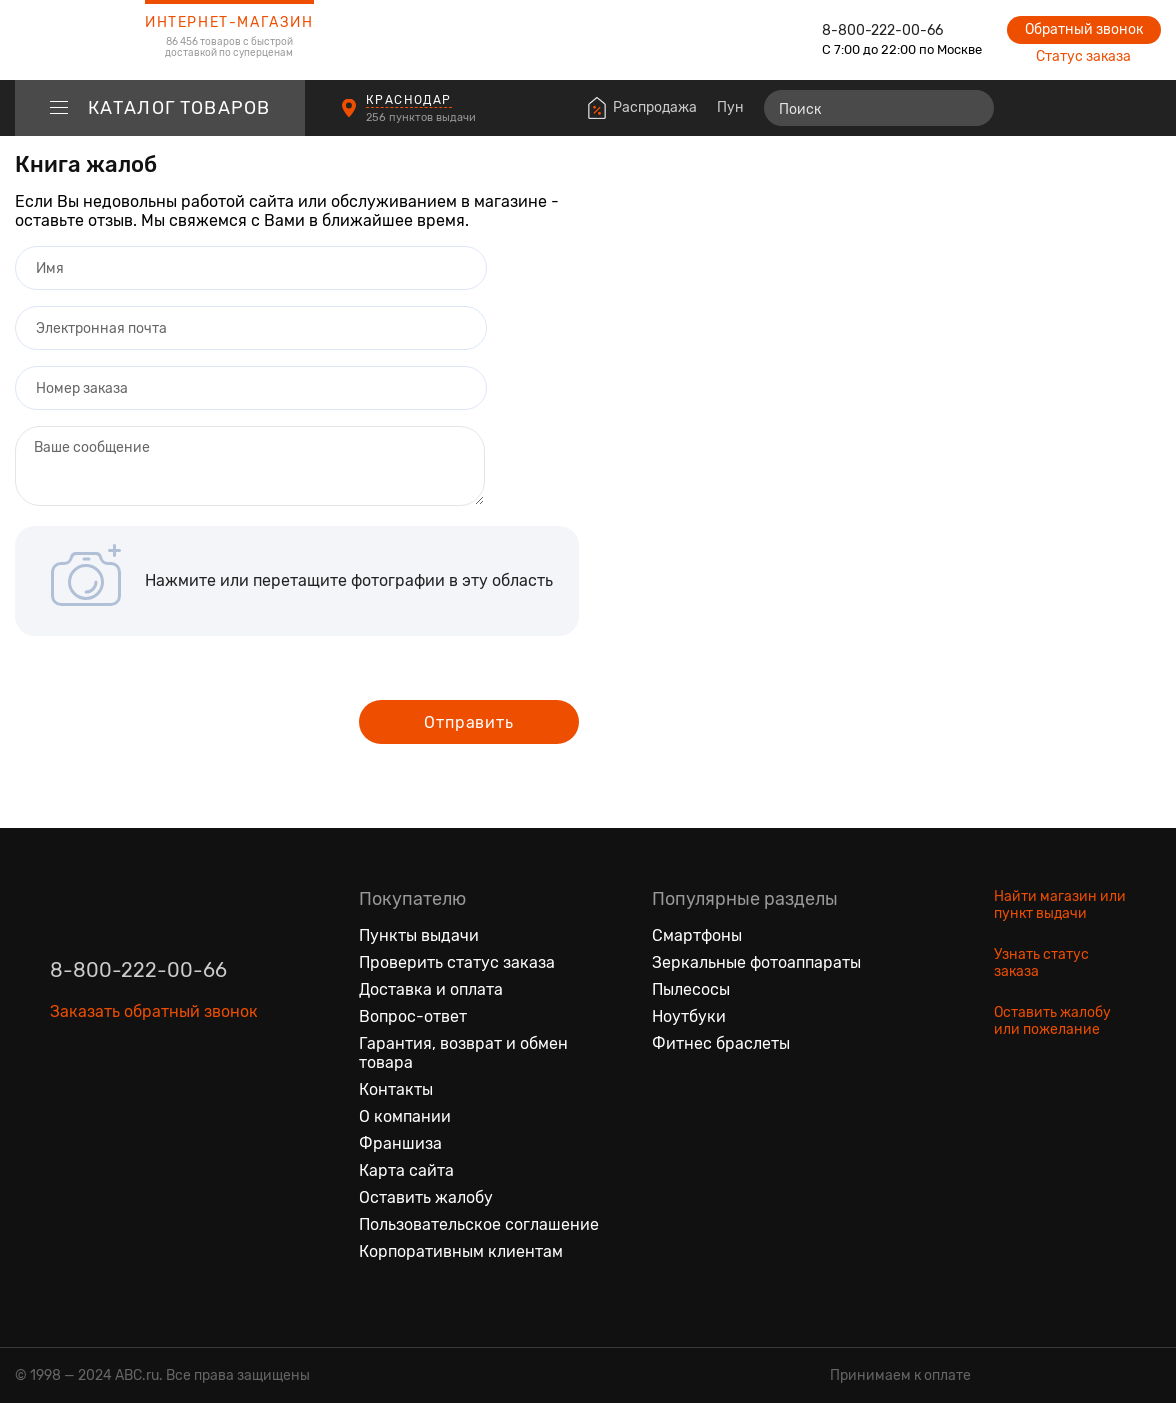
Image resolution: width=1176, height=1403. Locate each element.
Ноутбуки (689, 1016)
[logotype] (65, 40)
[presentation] (167, 715)
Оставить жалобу (426, 1197)
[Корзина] (1142, 108)
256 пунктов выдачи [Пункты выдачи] (422, 117)
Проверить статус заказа (457, 962)
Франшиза (400, 1143)
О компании (405, 1116)
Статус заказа (1083, 56)
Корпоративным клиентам (461, 1251)
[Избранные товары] (1068, 108)
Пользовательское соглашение (479, 1224)
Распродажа (655, 107)
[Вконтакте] (66, 1104)
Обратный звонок (1084, 29)
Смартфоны (697, 935)
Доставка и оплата (431, 989)
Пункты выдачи (419, 935)
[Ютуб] (150, 1104)
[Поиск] (879, 108)
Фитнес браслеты (721, 1043)
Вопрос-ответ (413, 1016)
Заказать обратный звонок (154, 1011)
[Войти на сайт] (1104, 108)
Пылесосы (691, 989)
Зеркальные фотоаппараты (756, 962)
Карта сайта (406, 1170)
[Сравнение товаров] (1031, 108)
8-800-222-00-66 (882, 30)
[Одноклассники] (108, 1104)
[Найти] (970, 108)
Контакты (396, 1089)
